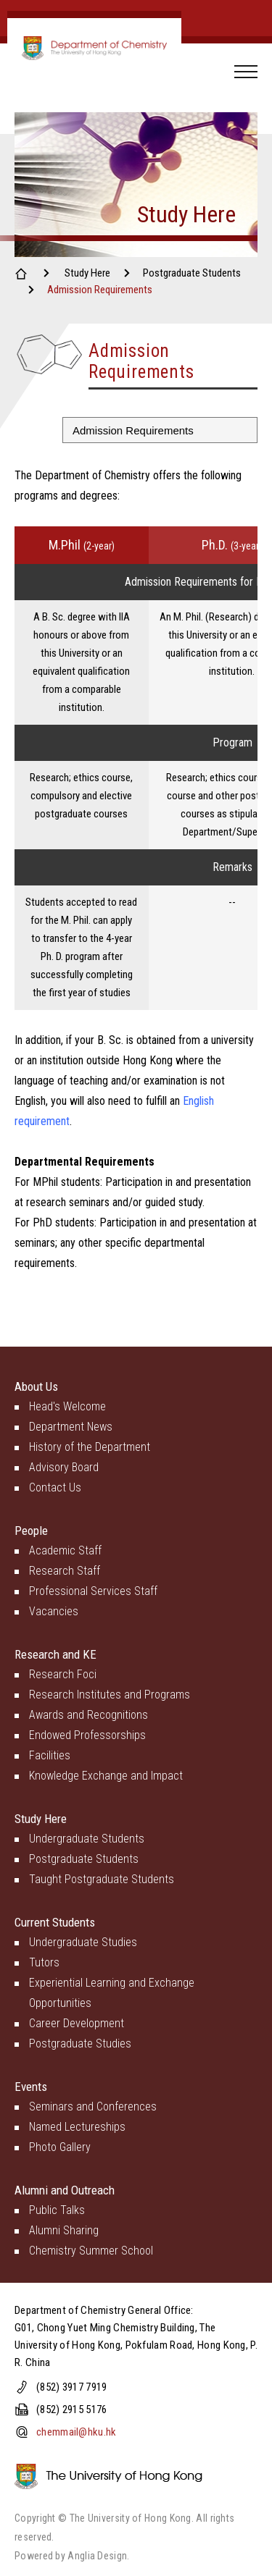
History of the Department (89, 1447)
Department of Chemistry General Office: (104, 2310)
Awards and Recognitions (88, 1715)
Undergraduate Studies (83, 1942)
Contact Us (55, 1487)
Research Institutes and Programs (109, 1694)
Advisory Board (64, 1467)
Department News (70, 1427)
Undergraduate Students (86, 1838)
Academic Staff (65, 1550)
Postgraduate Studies (80, 2043)
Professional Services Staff (93, 1591)
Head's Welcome (67, 1406)
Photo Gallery (60, 2147)
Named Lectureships (77, 2127)
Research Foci (62, 1674)
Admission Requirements (99, 289)
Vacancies (53, 1611)
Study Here (87, 272)
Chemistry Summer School (91, 2250)
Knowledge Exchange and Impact (106, 1775)
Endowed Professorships (87, 1735)
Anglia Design (97, 2556)
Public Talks (57, 2210)
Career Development (76, 2023)
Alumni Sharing (64, 2230)
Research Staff (64, 1571)
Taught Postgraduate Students (101, 1879)
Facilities (49, 1755)
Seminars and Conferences (93, 2106)
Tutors (44, 1962)
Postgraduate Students (192, 272)
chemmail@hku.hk (76, 2431)
